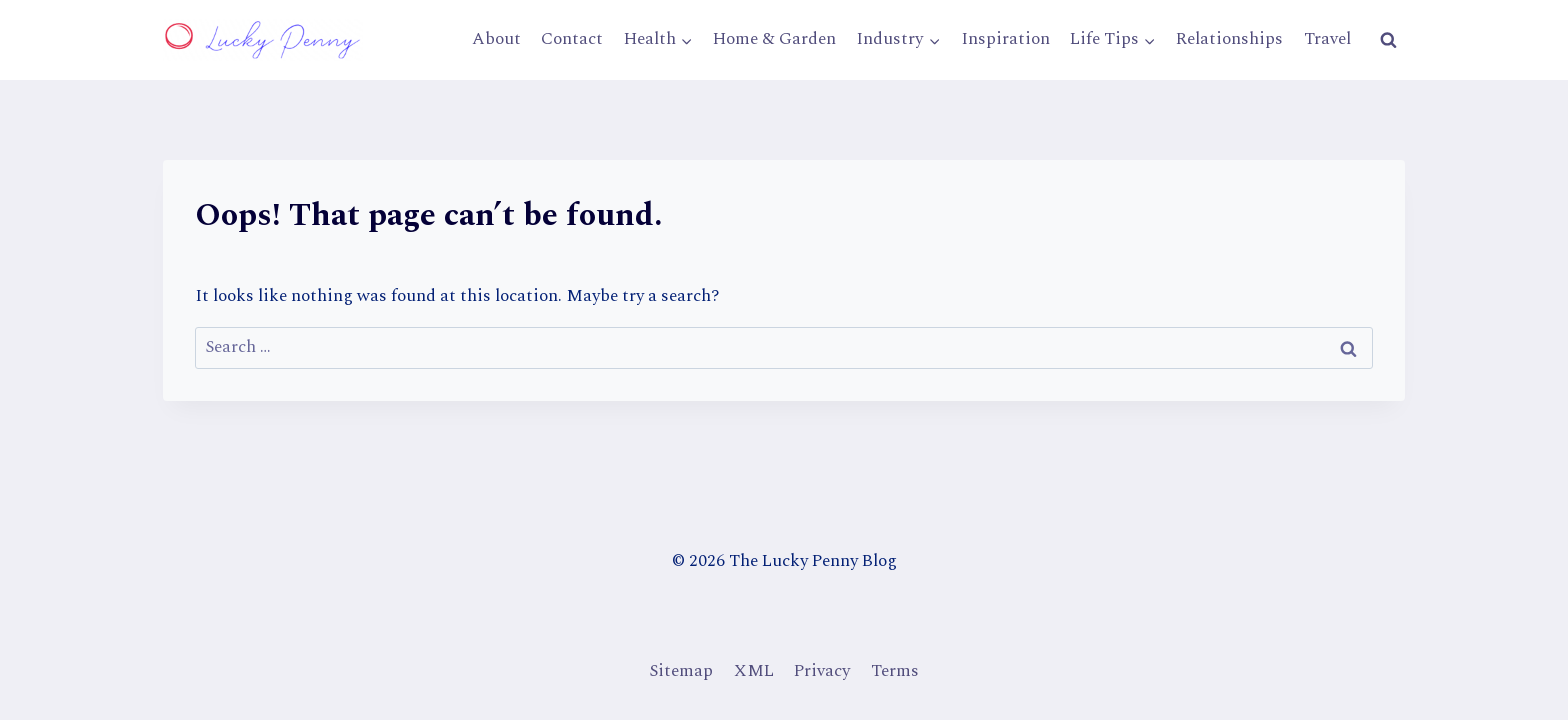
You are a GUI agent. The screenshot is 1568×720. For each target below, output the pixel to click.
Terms (895, 671)
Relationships (1229, 39)
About (496, 39)
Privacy (822, 671)
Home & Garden (774, 39)
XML (754, 671)
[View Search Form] (1388, 40)
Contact (572, 39)
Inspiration (1005, 39)
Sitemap (681, 671)
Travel (1327, 39)
